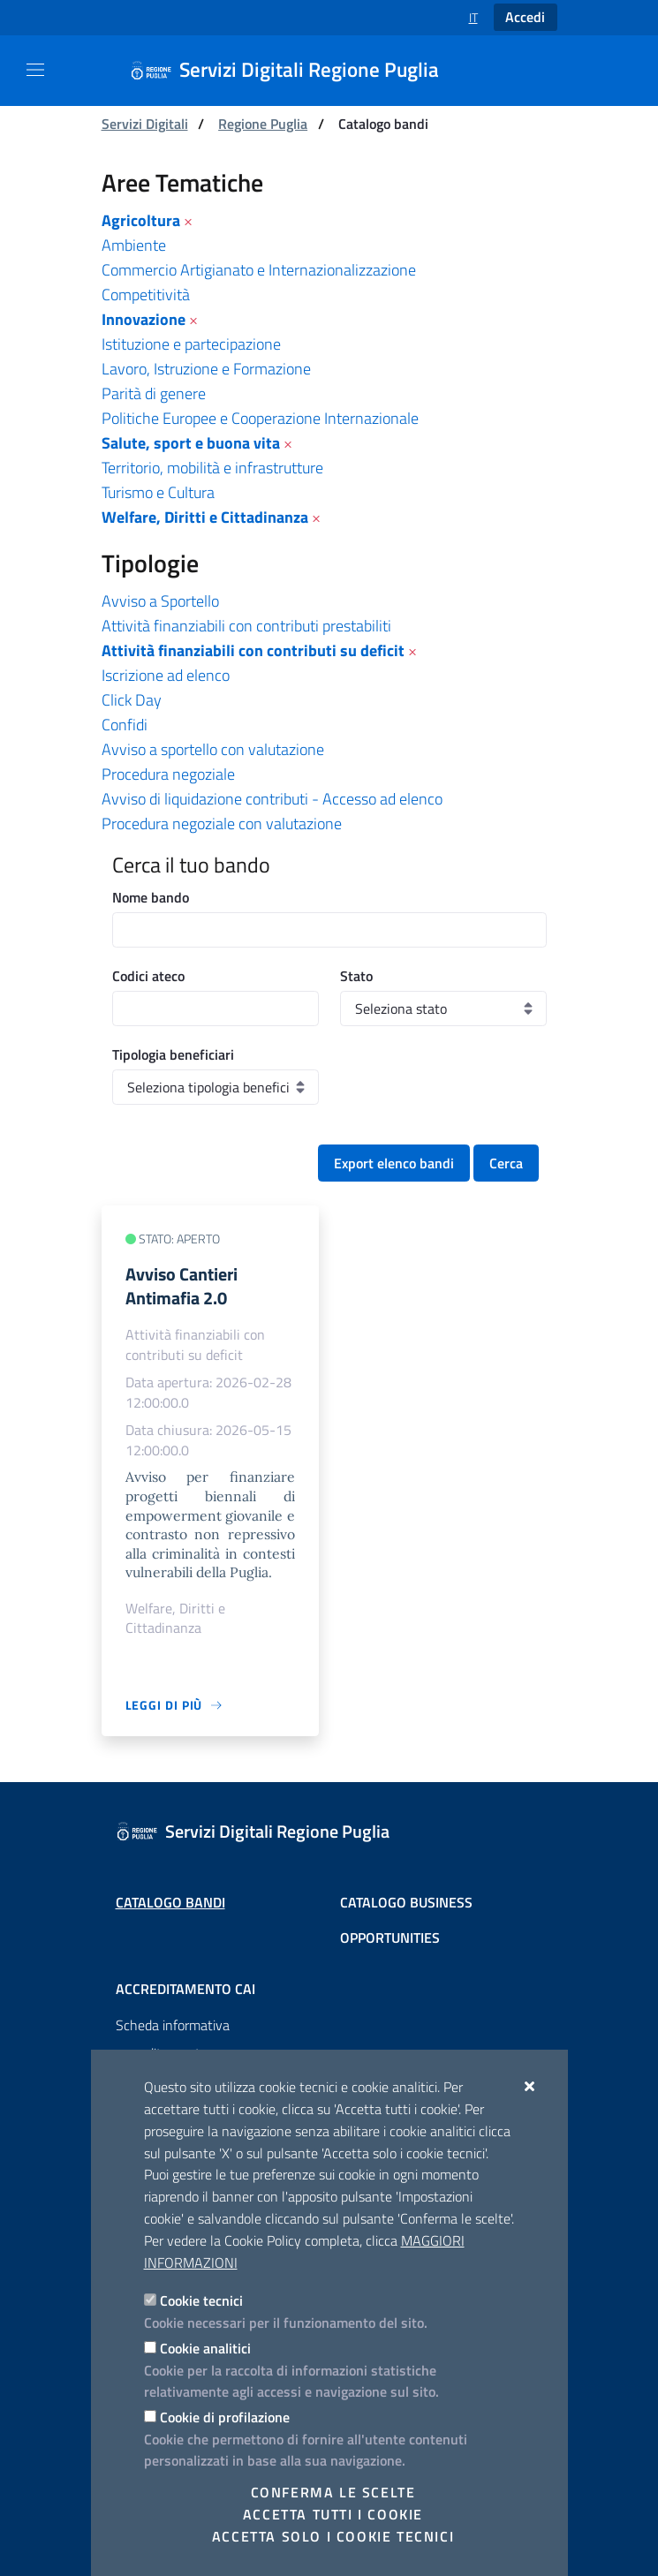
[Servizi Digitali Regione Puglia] (295, 70)
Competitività (146, 294)
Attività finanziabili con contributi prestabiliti (246, 626)
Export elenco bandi (394, 1163)
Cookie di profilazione (225, 2417)
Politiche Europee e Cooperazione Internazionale (260, 418)
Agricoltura (141, 220)
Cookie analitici (205, 2348)
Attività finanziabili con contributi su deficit (253, 650)
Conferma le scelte (333, 2492)
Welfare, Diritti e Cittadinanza (205, 517)
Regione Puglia (262, 123)
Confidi (124, 725)
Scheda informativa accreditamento (173, 2039)
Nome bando (150, 897)
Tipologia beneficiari (173, 1054)
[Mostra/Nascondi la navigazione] (35, 69)
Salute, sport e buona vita (191, 443)
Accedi (525, 16)
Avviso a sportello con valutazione (213, 749)
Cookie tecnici (201, 2300)
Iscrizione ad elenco (166, 675)
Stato (356, 975)
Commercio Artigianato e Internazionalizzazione (259, 270)
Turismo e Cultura (158, 492)
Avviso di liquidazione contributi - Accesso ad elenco (272, 799)
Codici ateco (148, 975)
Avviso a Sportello (160, 601)
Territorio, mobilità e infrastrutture (212, 468)
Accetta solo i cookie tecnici (333, 2536)
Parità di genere (154, 393)
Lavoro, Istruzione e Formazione (206, 369)
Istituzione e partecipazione (191, 344)
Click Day (132, 700)
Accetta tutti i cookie (333, 2514)
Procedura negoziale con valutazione (222, 823)
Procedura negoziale (168, 774)
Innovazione (143, 319)
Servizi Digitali (145, 123)
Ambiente (134, 245)
